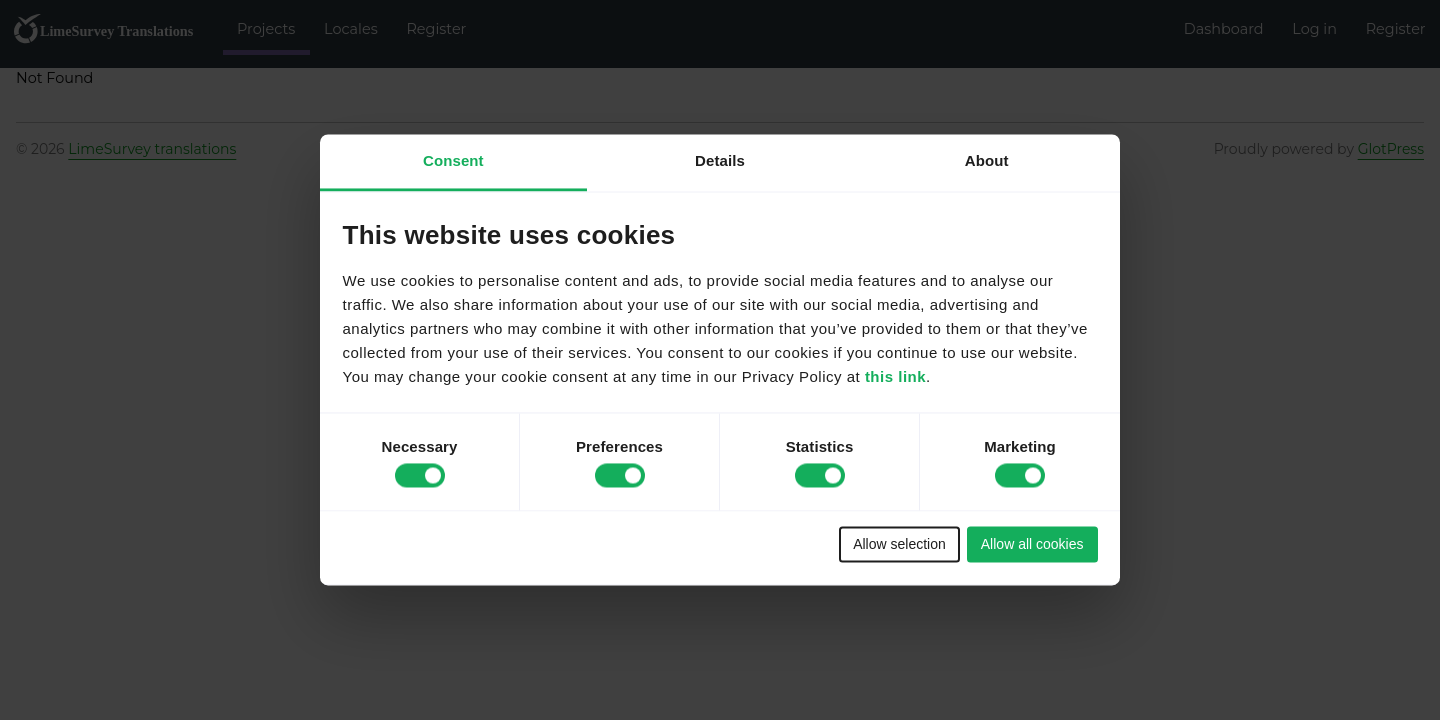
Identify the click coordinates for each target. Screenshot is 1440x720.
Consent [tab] (453, 160)
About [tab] (987, 160)
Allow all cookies (1032, 544)
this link (895, 377)
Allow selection (899, 544)
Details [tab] (720, 160)
